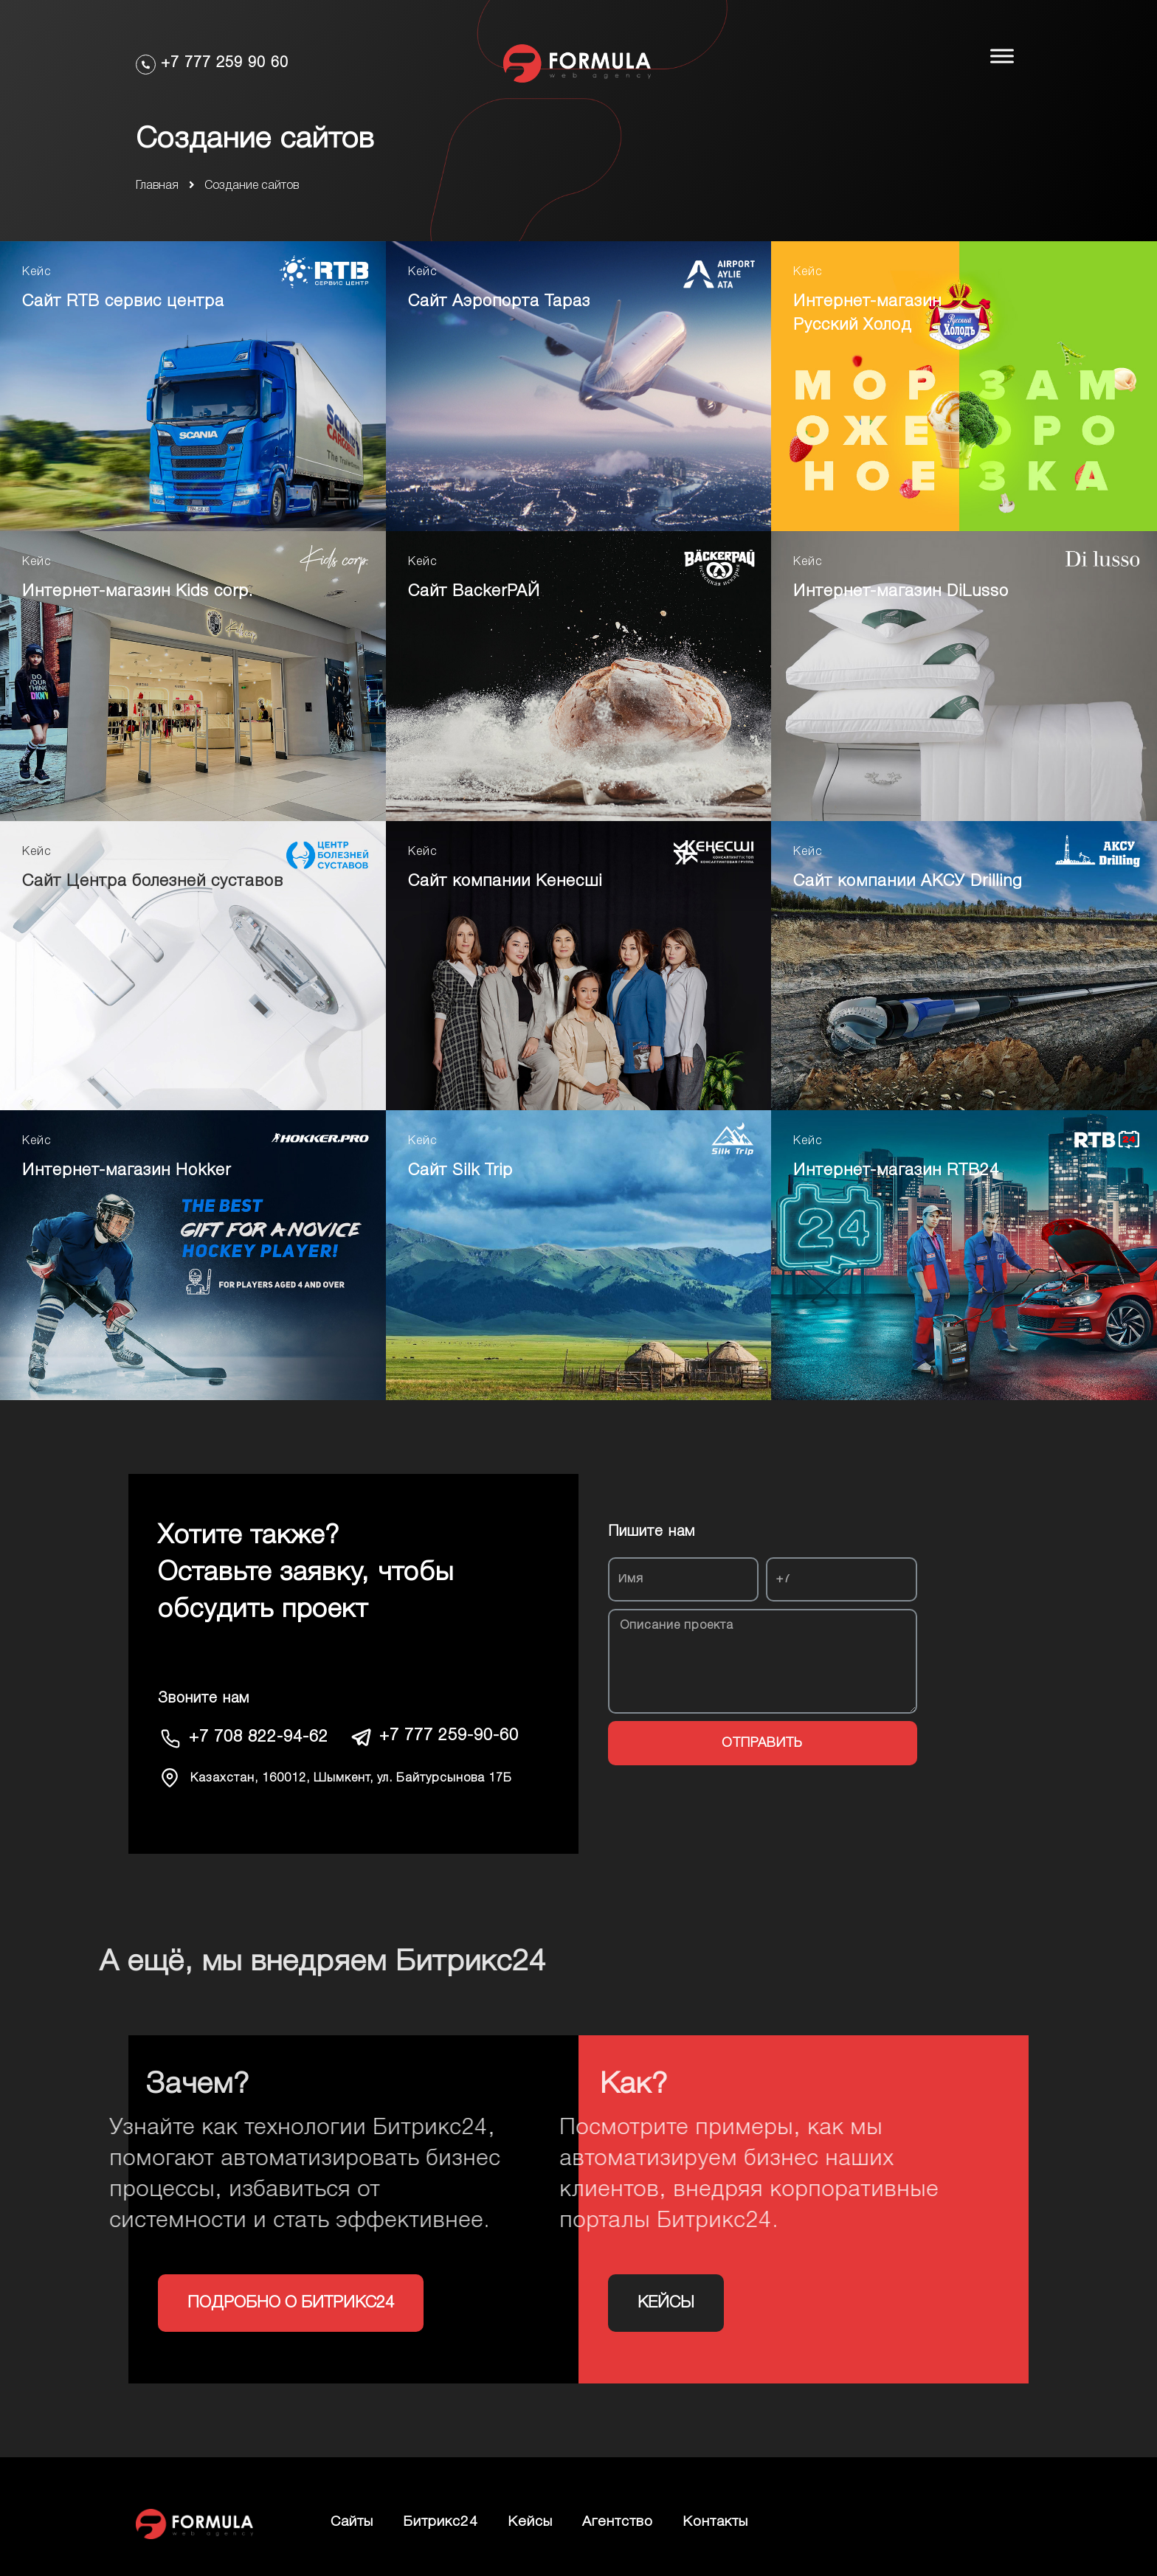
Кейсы (530, 2522)
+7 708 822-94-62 (258, 1737)
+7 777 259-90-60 (449, 1735)
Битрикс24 (440, 2522)
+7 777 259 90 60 (225, 63)
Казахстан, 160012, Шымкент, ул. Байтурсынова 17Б (351, 1778)
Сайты (352, 2522)
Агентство (617, 2522)
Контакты (715, 2522)
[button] (291, 2303)
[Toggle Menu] (1002, 56)
